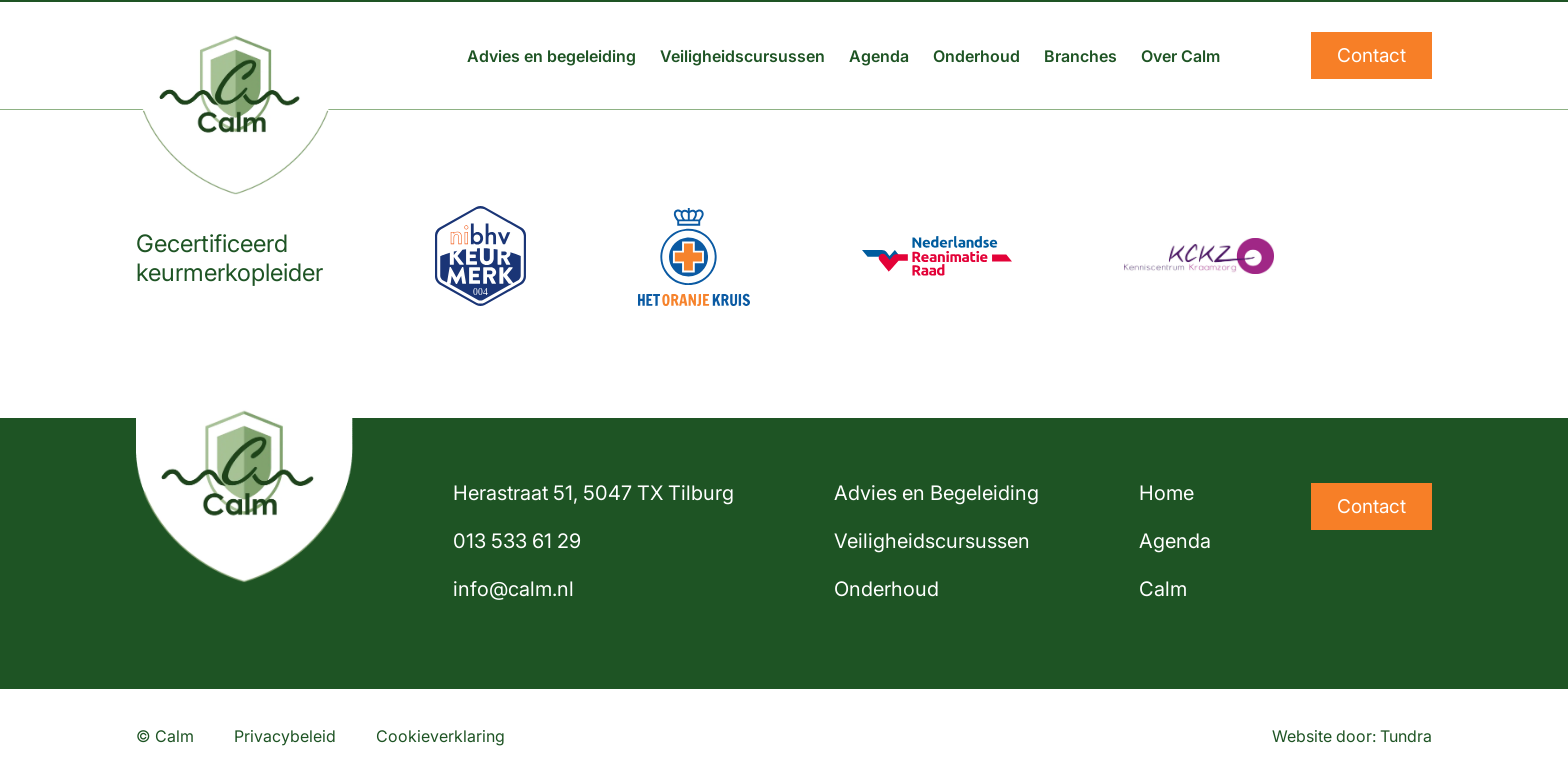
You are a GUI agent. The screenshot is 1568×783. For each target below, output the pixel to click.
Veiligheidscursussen (742, 56)
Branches (1080, 56)
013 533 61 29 (517, 541)
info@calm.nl (513, 589)
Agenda (879, 56)
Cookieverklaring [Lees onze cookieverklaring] (440, 736)
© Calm (165, 736)
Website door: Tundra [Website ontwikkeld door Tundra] (1352, 736)
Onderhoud (976, 56)
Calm (1163, 589)
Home (1166, 493)
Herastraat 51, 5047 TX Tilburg (593, 493)
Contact (1371, 55)
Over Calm (1180, 56)
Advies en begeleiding (551, 56)
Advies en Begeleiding (936, 493)
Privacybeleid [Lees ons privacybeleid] (285, 736)
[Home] (236, 55)
